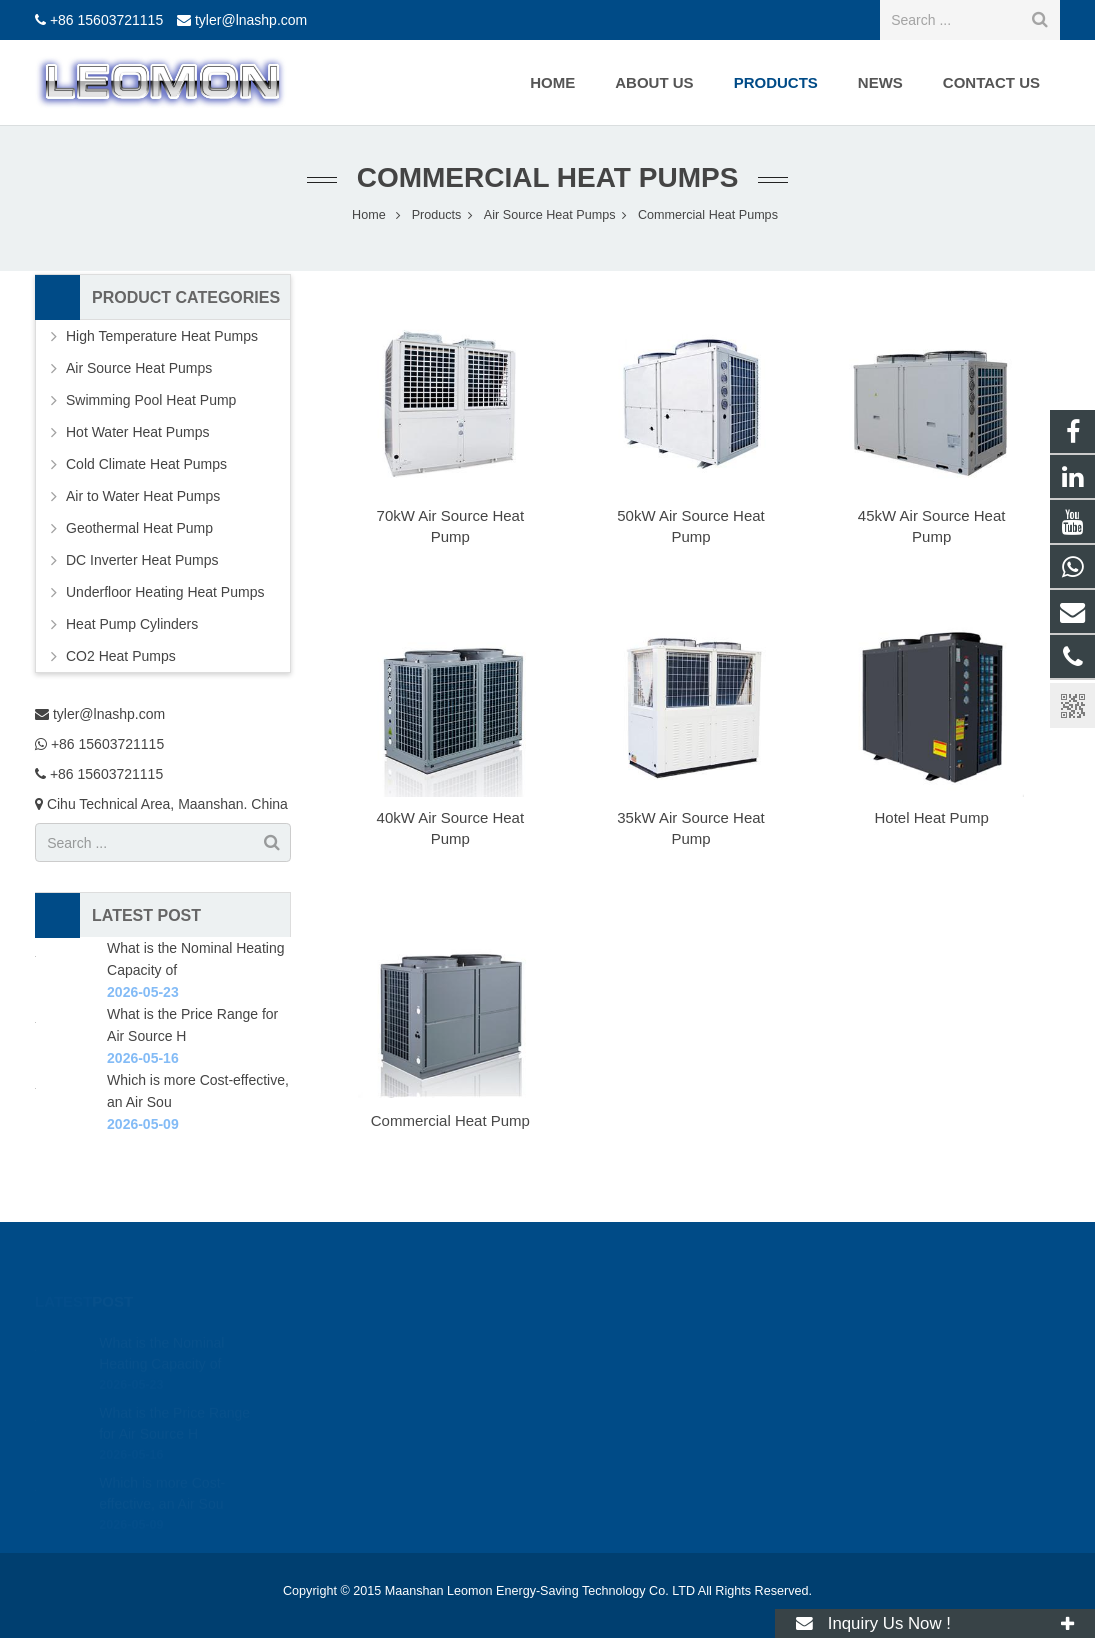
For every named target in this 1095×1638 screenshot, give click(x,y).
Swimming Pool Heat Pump (151, 400)
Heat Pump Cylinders (132, 624)
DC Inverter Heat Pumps (142, 560)
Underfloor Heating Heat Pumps (165, 592)
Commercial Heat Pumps (548, 177)
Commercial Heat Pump (450, 1120)
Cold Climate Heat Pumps (146, 464)
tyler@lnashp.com (251, 20)
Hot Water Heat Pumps (137, 432)
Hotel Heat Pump (932, 817)
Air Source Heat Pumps (139, 368)
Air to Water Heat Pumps (143, 496)
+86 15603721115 (106, 20)
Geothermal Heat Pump (139, 528)
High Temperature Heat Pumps (162, 336)
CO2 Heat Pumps (121, 656)
